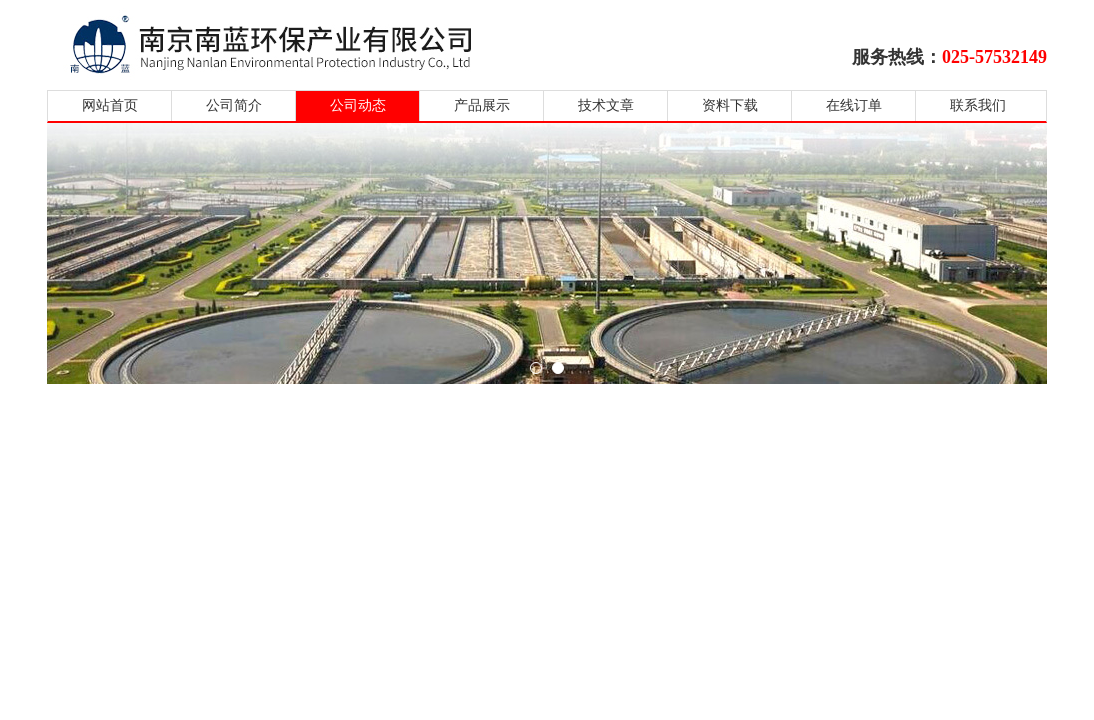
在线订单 (854, 105)
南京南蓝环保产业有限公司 (289, 42)
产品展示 (482, 105)
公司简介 (234, 105)
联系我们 (978, 105)
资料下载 (730, 105)
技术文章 (606, 105)
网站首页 (110, 105)
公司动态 (358, 105)
